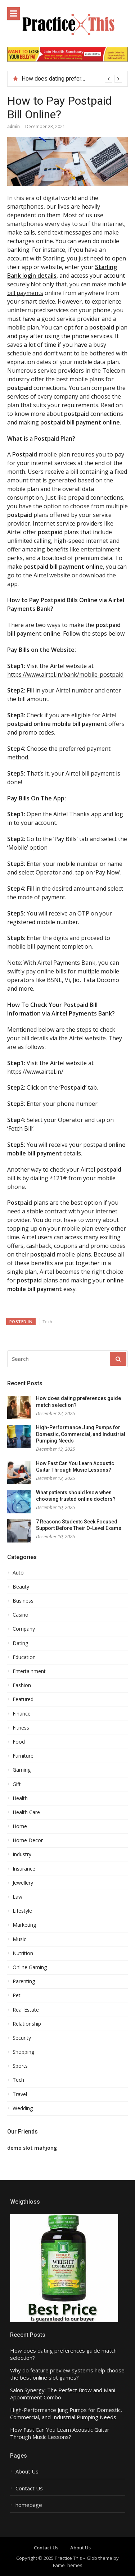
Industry (22, 1854)
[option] (72, 79)
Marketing (24, 1925)
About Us (27, 2471)
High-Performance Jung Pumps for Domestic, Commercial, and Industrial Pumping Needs (80, 1434)
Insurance (24, 1869)
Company (24, 1629)
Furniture (23, 1756)
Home (20, 1826)
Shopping (23, 2052)
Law (17, 1897)
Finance (22, 1713)
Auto (18, 1572)
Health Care (26, 1812)
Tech (47, 1321)
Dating (20, 1643)
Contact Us (29, 2488)
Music (19, 1939)
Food (19, 1742)
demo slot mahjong (32, 2147)
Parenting (24, 1981)
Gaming (22, 1770)
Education (24, 1657)
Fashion (22, 1685)
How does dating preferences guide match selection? (63, 2354)
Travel (20, 2094)
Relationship (27, 2024)
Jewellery (23, 1883)
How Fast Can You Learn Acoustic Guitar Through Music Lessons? (59, 2433)
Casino (20, 1615)
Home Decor (28, 1840)
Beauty (21, 1587)
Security (22, 2038)
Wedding (23, 2108)
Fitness (21, 1728)
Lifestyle (22, 1911)
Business (23, 1601)
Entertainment (29, 1671)
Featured (23, 1699)
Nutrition (23, 1953)
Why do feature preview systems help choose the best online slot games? (67, 2374)
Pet (17, 1995)
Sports (20, 2066)
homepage (28, 2505)
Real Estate (26, 2010)
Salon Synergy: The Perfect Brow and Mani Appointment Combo (62, 2394)
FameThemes (67, 2565)
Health (20, 1798)
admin (13, 126)
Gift (17, 1784)
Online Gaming (30, 1967)
